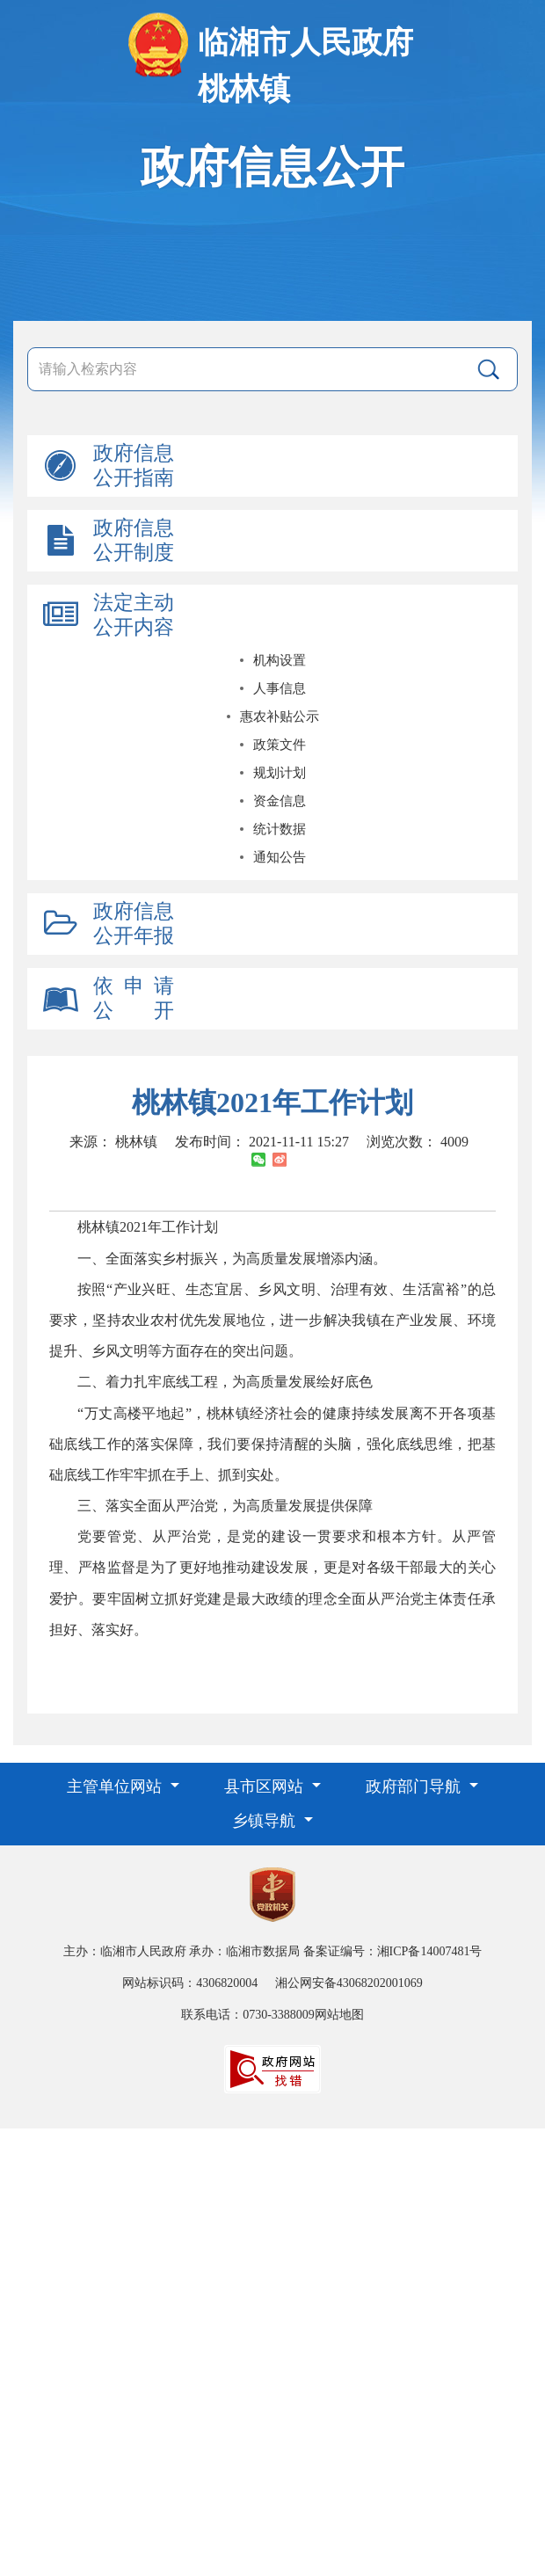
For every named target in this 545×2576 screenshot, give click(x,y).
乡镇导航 (266, 1821)
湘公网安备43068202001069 (349, 1983)
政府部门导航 (415, 1786)
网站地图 (339, 2014)
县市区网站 (266, 1786)
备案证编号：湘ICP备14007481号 (393, 1951)
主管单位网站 (116, 1786)
